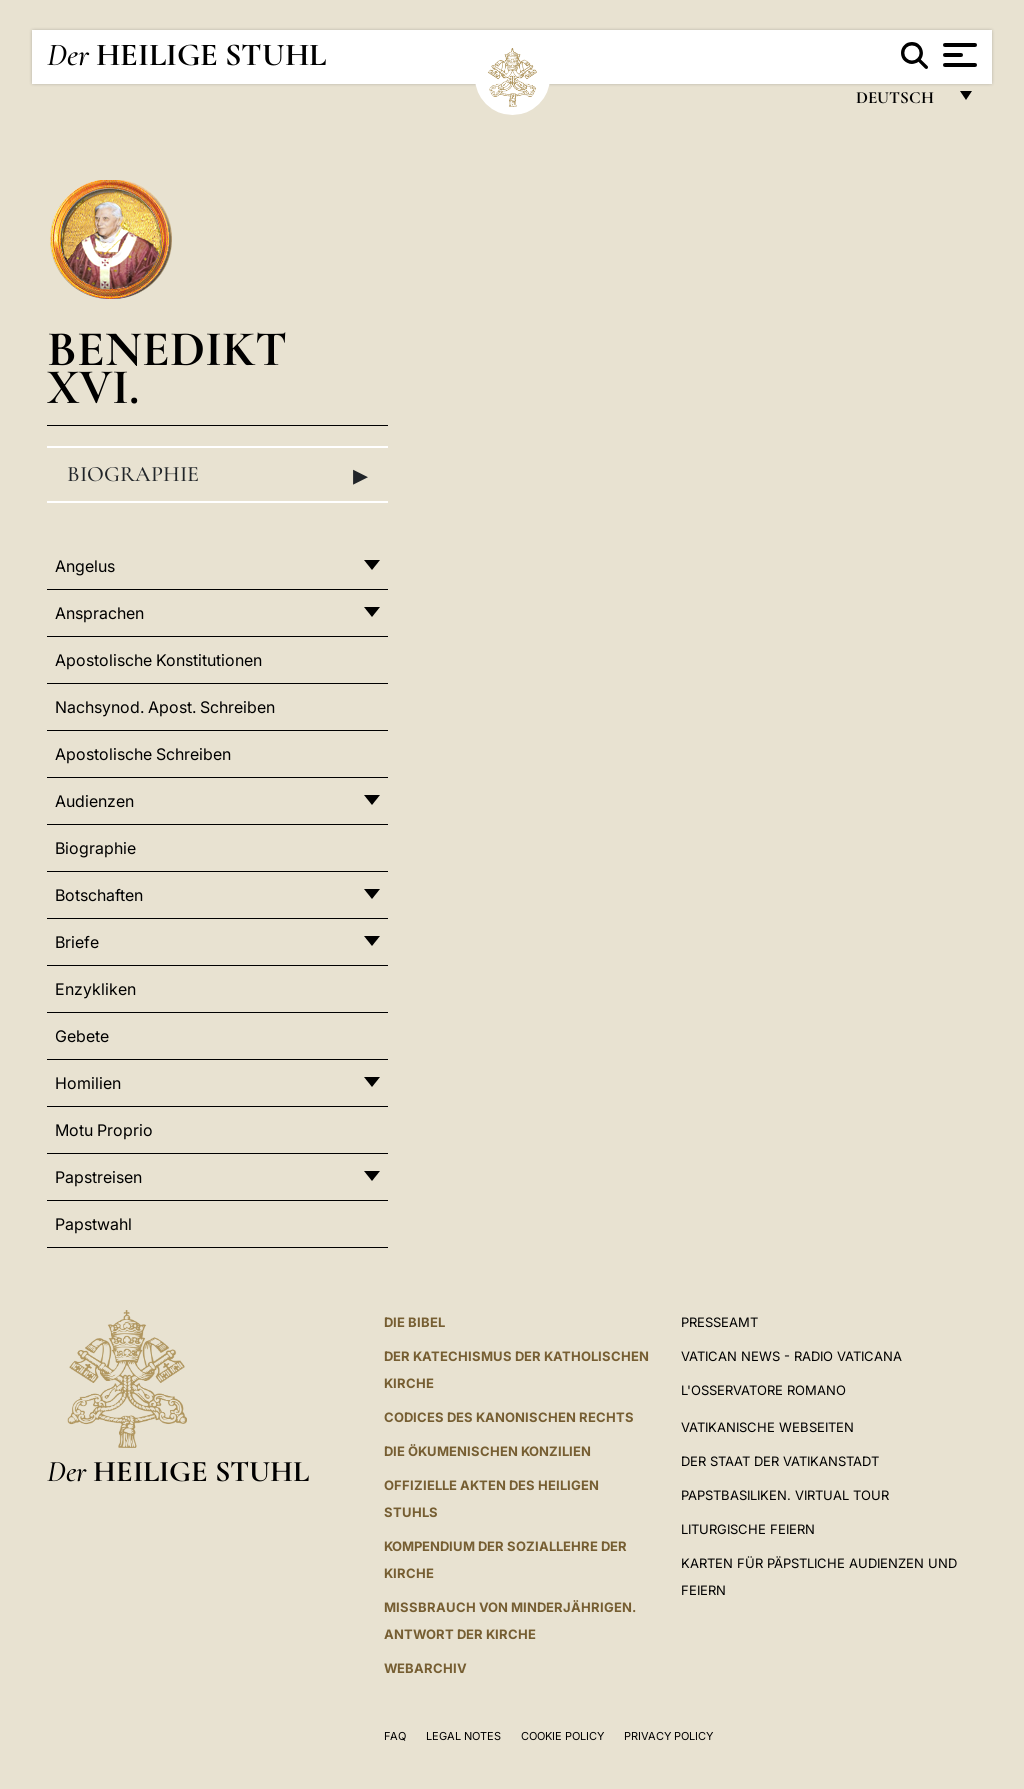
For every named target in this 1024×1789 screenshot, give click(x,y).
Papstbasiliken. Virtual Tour (785, 1495)
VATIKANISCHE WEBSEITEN (767, 1427)
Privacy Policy (668, 1736)
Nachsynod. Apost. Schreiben (165, 707)
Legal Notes (463, 1736)
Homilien (88, 1083)
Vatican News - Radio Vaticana (791, 1356)
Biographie (217, 475)
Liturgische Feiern (748, 1529)
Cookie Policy (562, 1736)
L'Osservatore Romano (763, 1390)
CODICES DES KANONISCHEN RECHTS (509, 1417)
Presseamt (719, 1322)
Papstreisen (98, 1177)
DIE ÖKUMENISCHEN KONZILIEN (487, 1451)
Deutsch (900, 102)
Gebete (82, 1036)
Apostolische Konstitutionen (158, 660)
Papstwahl (93, 1224)
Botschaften (99, 895)
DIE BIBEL (414, 1322)
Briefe (77, 942)
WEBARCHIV (425, 1668)
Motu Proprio (104, 1130)
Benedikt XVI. (167, 367)
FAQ (395, 1736)
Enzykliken (95, 989)
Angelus (85, 566)
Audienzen (94, 801)
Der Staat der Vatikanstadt (780, 1461)
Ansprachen (99, 613)
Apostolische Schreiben (143, 754)
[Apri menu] (957, 55)
